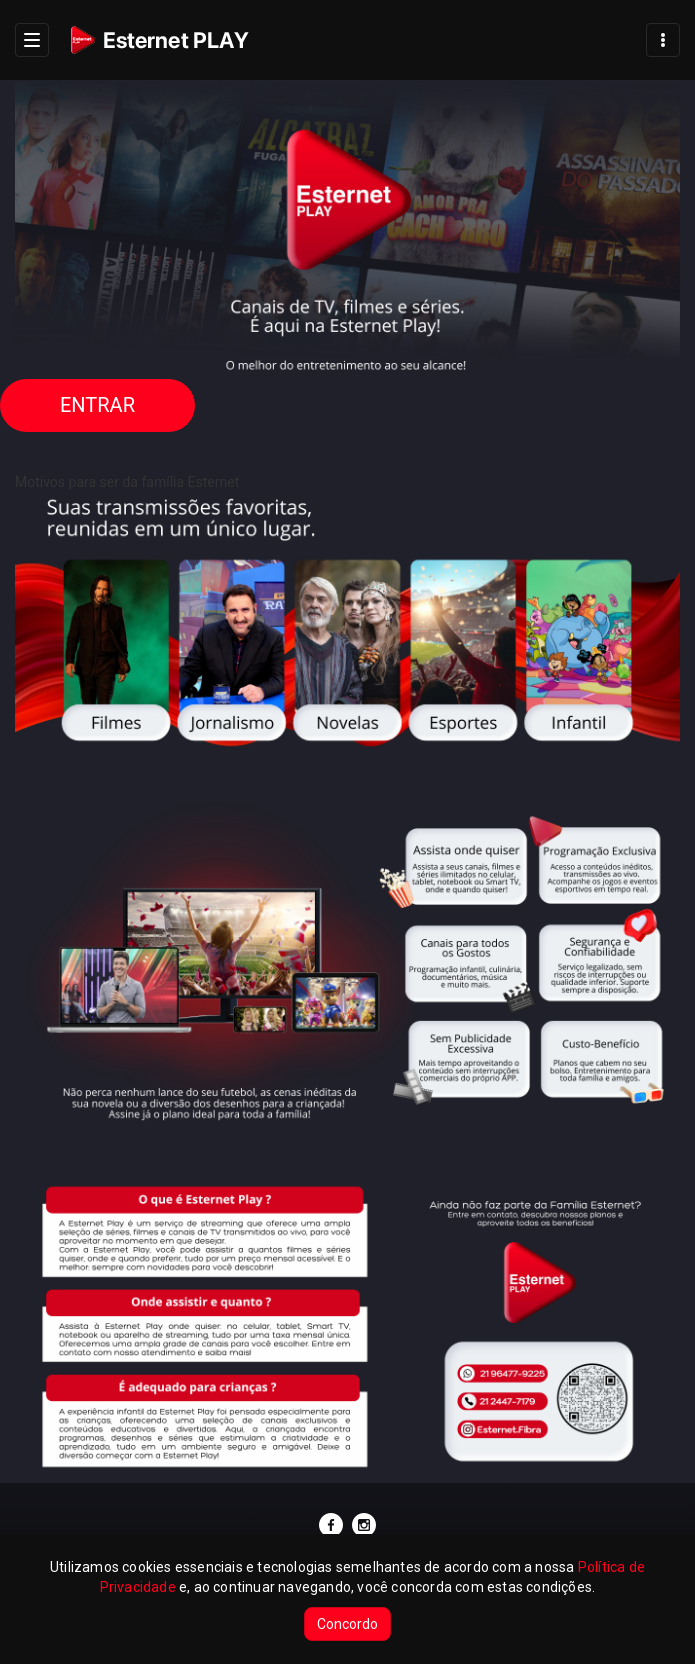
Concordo (347, 1624)
